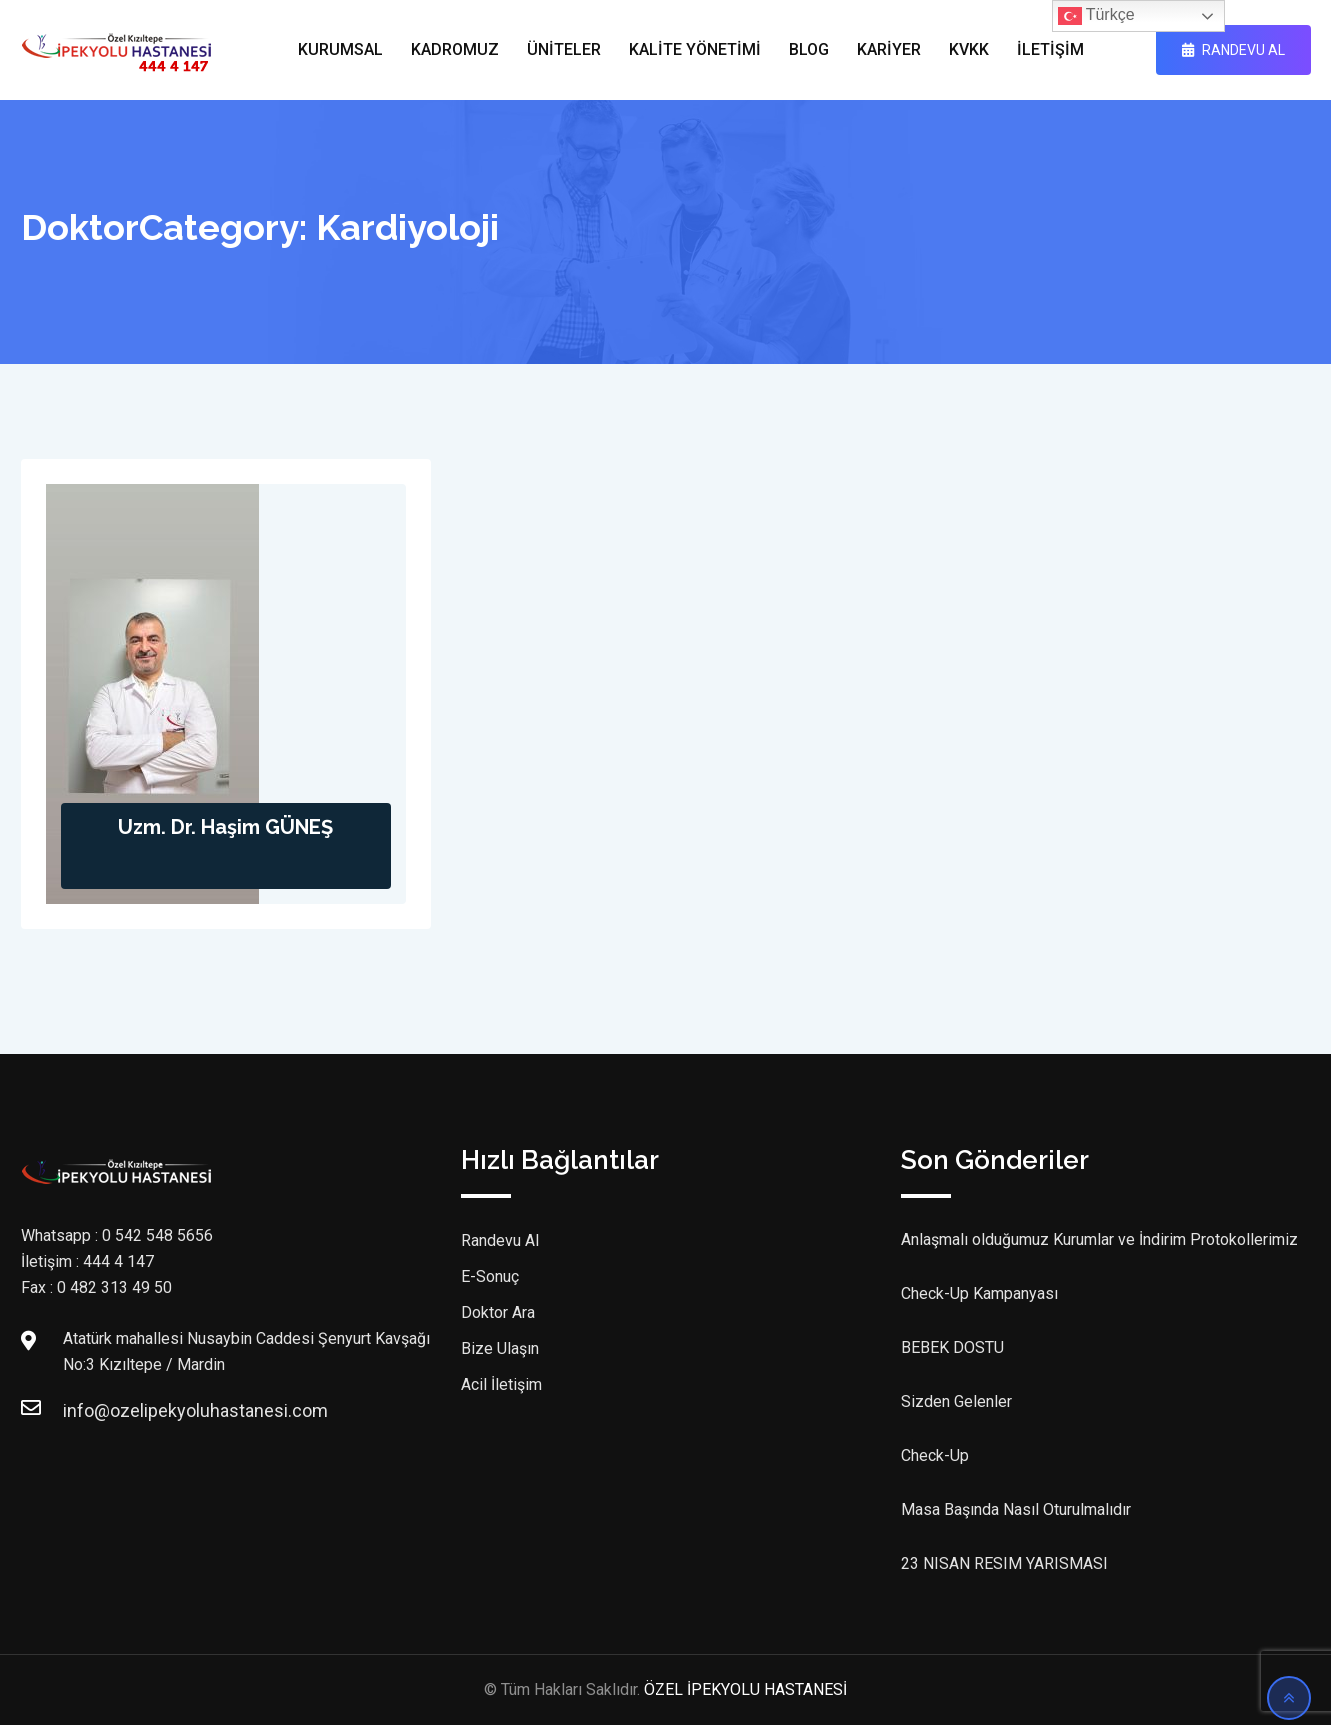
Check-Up (935, 1455)
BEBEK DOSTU (952, 1347)
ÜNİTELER (564, 49)
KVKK (969, 49)
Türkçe (1096, 16)
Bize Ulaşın (500, 1348)
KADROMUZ (455, 49)
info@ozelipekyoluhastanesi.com (83, 1410)
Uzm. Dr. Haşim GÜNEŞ (225, 827)
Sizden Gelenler (956, 1401)
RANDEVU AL (1233, 50)
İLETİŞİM (1050, 49)
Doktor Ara (498, 1312)
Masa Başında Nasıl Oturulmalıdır (1016, 1509)
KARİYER (889, 49)
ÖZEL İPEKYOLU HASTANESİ (745, 1689)
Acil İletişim (501, 1384)
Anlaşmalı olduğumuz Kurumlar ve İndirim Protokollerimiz (1099, 1239)
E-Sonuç (490, 1276)
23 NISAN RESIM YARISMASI (1004, 1563)
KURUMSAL (340, 49)
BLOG (809, 49)
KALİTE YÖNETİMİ (695, 49)
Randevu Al (500, 1240)
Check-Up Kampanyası (979, 1293)
